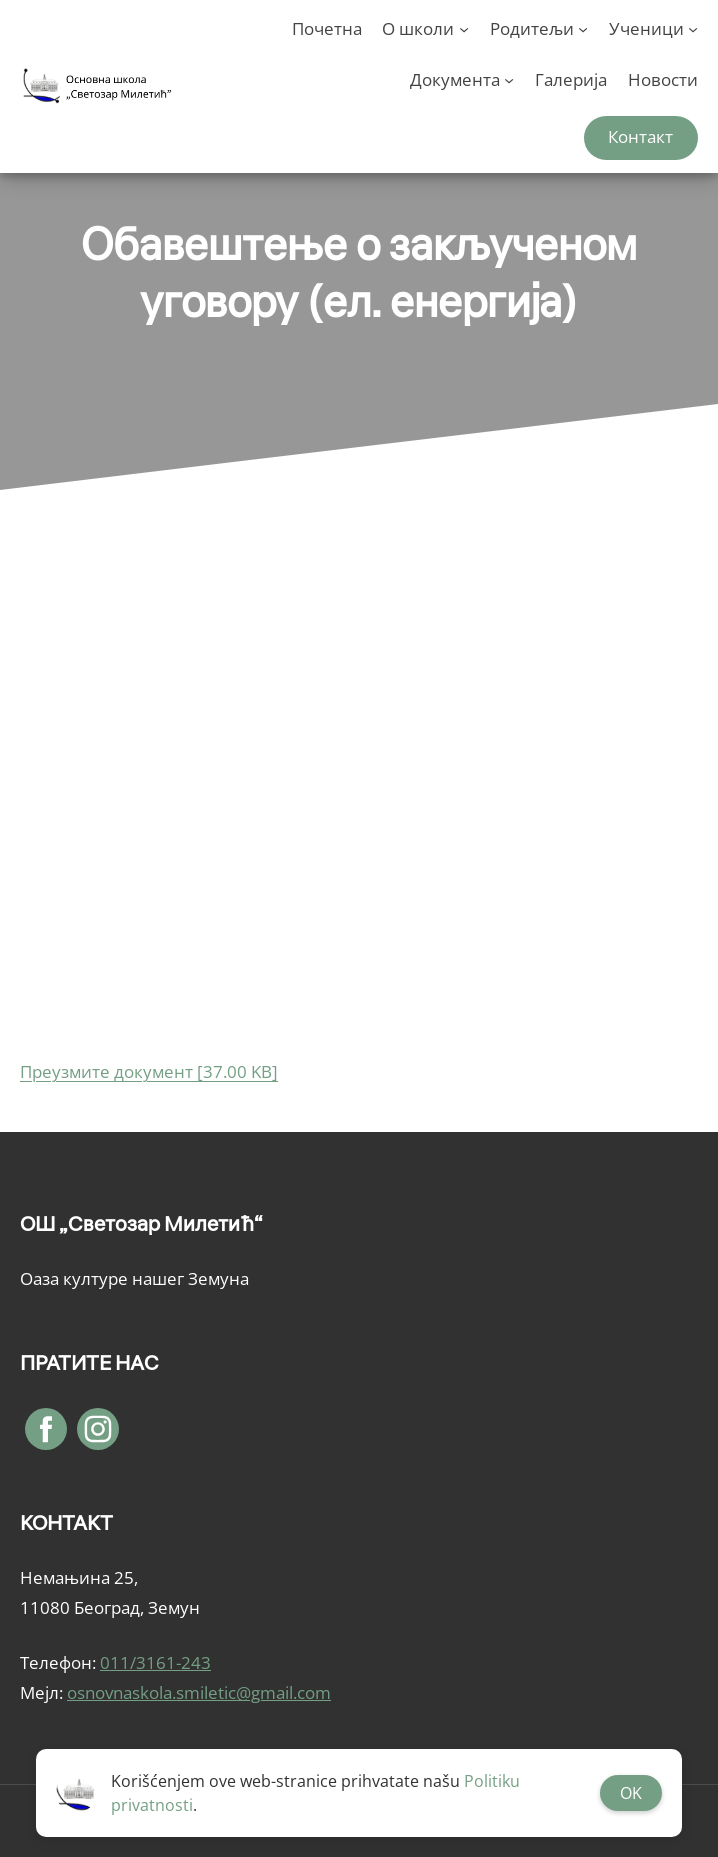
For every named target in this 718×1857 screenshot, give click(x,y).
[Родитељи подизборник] (583, 29)
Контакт (640, 136)
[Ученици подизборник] (693, 29)
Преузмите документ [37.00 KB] (149, 1071)
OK (631, 1793)
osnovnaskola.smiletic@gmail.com (199, 1692)
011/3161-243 (155, 1662)
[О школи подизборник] (464, 29)
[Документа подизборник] (509, 80)
